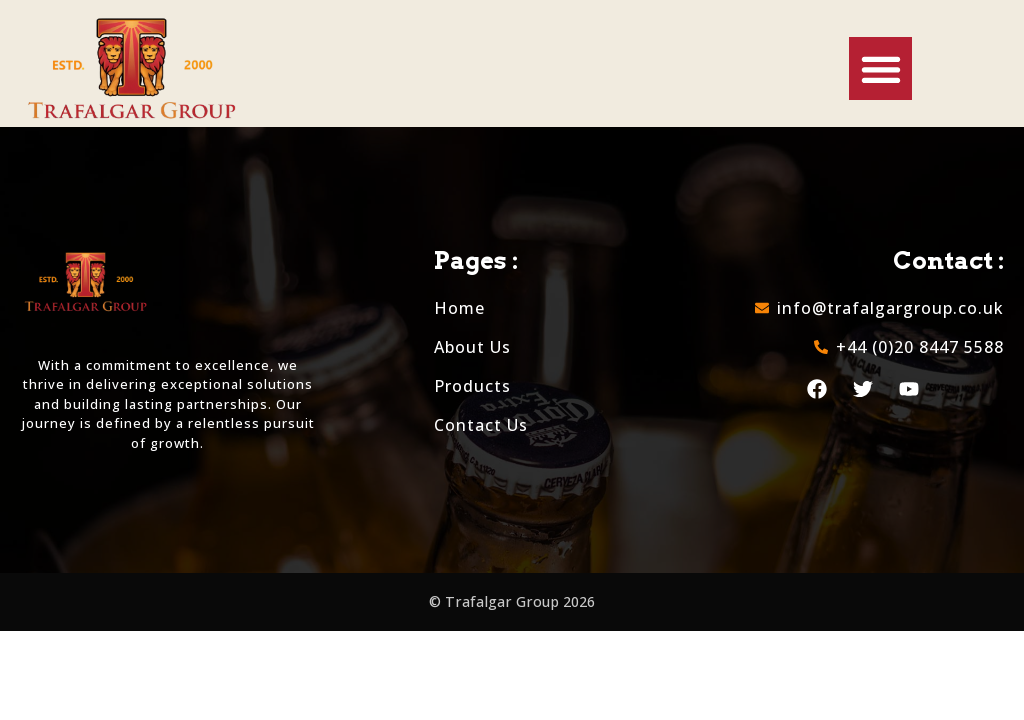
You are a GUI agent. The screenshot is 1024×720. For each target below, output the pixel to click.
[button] (880, 68)
